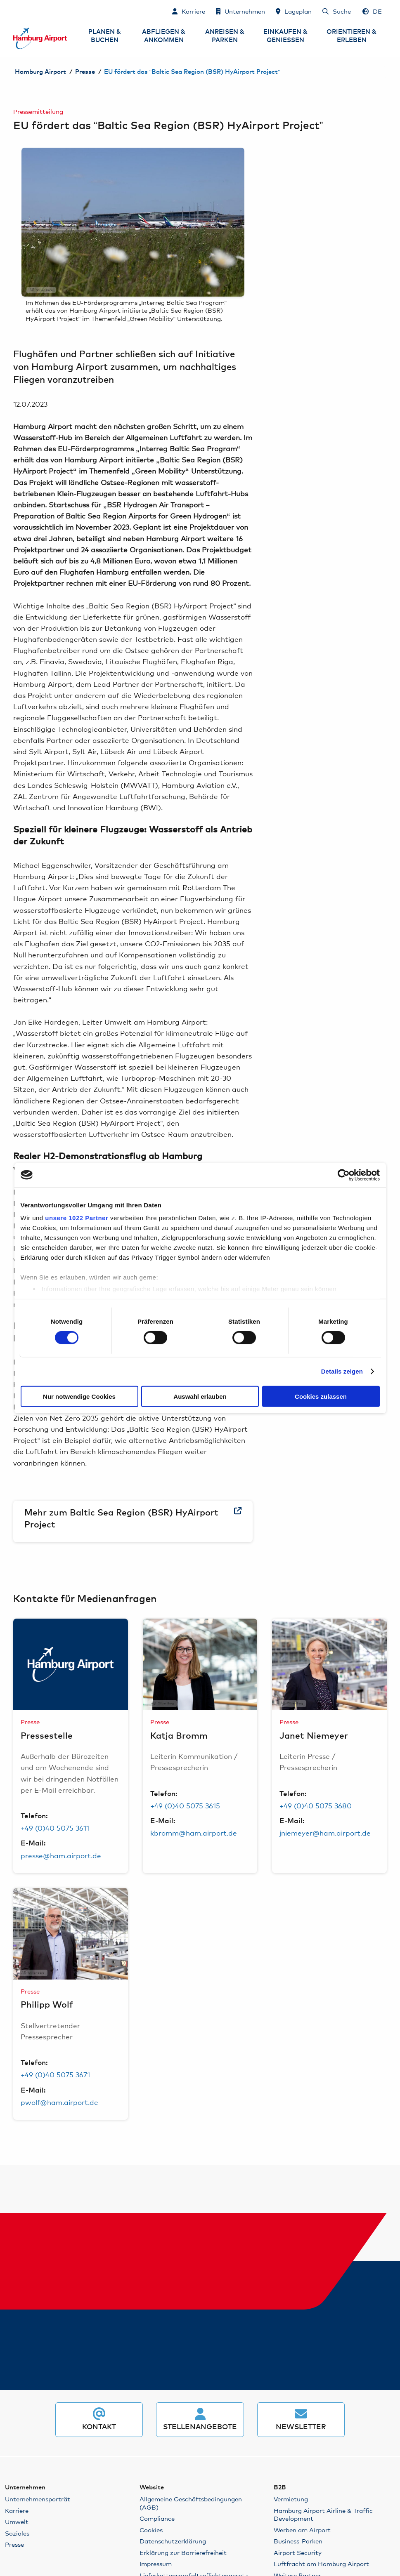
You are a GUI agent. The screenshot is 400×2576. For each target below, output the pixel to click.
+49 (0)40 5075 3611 (55, 1827)
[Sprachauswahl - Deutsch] (372, 11)
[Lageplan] (294, 11)
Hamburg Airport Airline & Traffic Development (323, 2514)
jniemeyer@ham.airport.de (325, 1832)
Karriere (16, 2510)
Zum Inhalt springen (13, 10)
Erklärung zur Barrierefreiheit (183, 2552)
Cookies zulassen (321, 1396)
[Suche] (336, 11)
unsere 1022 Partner (76, 1217)
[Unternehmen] (240, 11)
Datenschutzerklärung (173, 2541)
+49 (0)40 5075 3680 (315, 1805)
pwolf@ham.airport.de (59, 2102)
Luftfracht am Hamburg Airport (321, 2563)
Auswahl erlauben (199, 1396)
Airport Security (298, 2552)
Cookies (151, 2530)
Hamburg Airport (40, 72)
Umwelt (16, 2521)
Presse (85, 72)
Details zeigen (342, 1371)
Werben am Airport (302, 2530)
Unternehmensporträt (37, 2499)
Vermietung (291, 2499)
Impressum (156, 2563)
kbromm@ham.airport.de (193, 1832)
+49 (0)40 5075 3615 (185, 1805)
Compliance (157, 2518)
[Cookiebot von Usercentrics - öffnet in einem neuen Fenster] (344, 1175)
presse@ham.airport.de (61, 1855)
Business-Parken (298, 2541)
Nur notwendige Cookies (79, 1396)
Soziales (17, 2533)
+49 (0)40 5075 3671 (55, 2074)
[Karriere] (188, 11)
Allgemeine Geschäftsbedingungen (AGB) (191, 2503)
